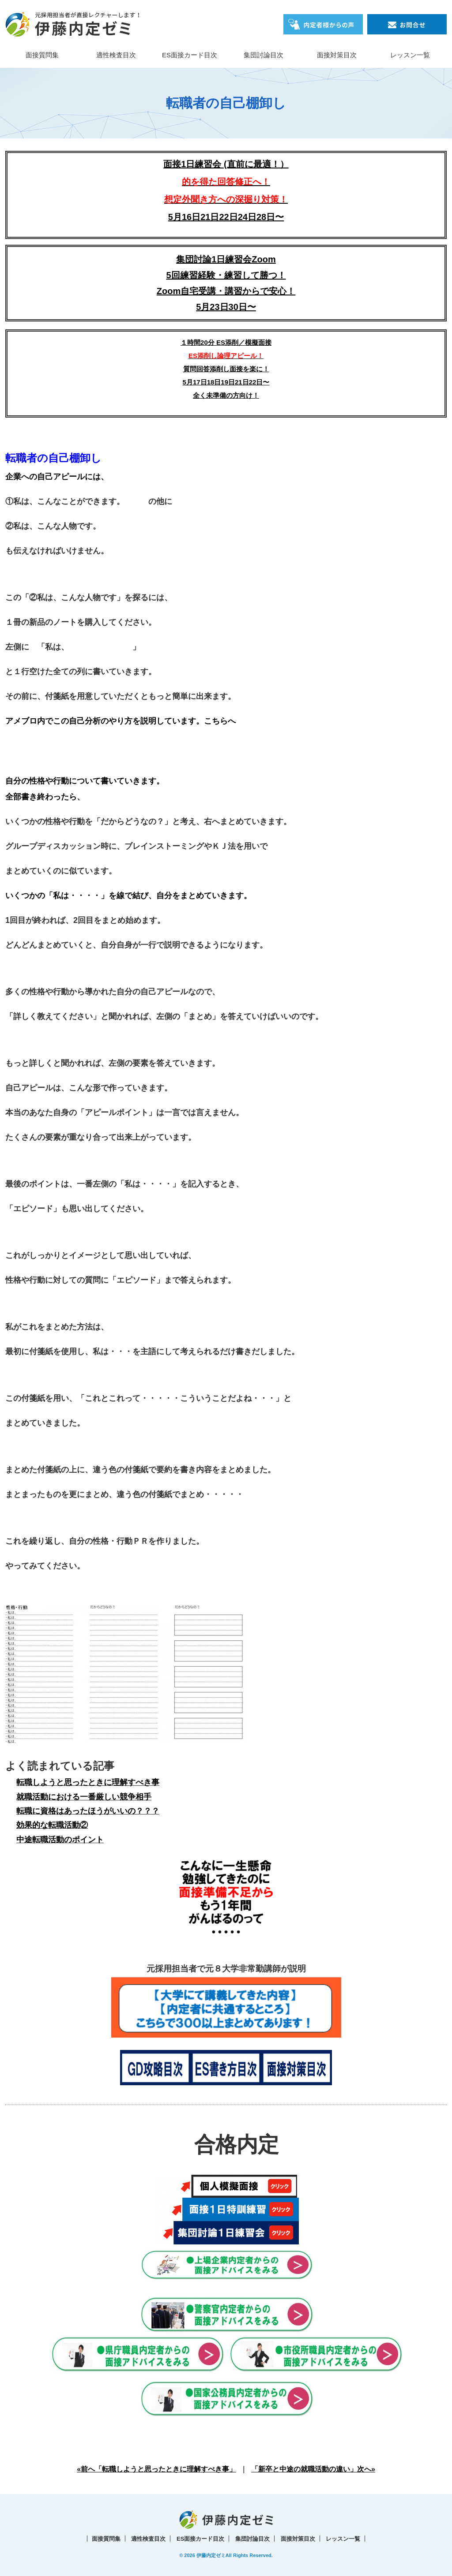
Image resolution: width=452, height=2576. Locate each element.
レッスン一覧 (410, 55)
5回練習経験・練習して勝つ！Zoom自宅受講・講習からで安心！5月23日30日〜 (226, 291)
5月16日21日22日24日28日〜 (226, 217)
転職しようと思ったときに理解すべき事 (87, 1782)
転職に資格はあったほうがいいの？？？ (87, 1811)
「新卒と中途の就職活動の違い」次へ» (313, 2469)
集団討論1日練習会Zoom (226, 259)
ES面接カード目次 (189, 55)
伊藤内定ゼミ (211, 2555)
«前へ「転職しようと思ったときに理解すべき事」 (156, 2469)
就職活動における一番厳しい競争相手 (83, 1796)
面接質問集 (42, 55)
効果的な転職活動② (52, 1825)
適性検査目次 (116, 55)
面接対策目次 (337, 55)
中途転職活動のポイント (60, 1839)
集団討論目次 (263, 55)
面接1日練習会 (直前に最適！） (225, 181)
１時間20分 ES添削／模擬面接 (226, 342)
